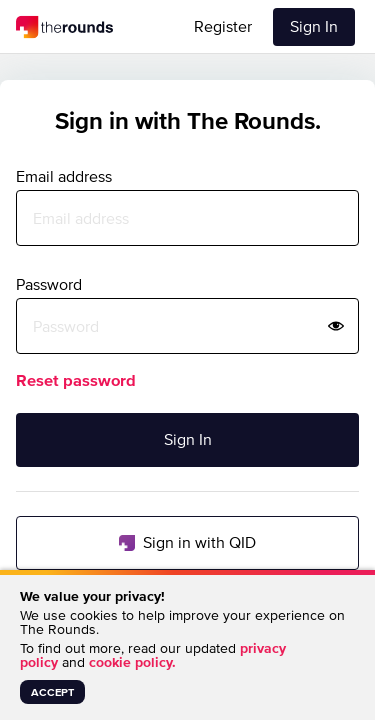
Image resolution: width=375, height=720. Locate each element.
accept (52, 692)
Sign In (314, 26)
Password (49, 284)
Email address (64, 176)
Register (223, 26)
